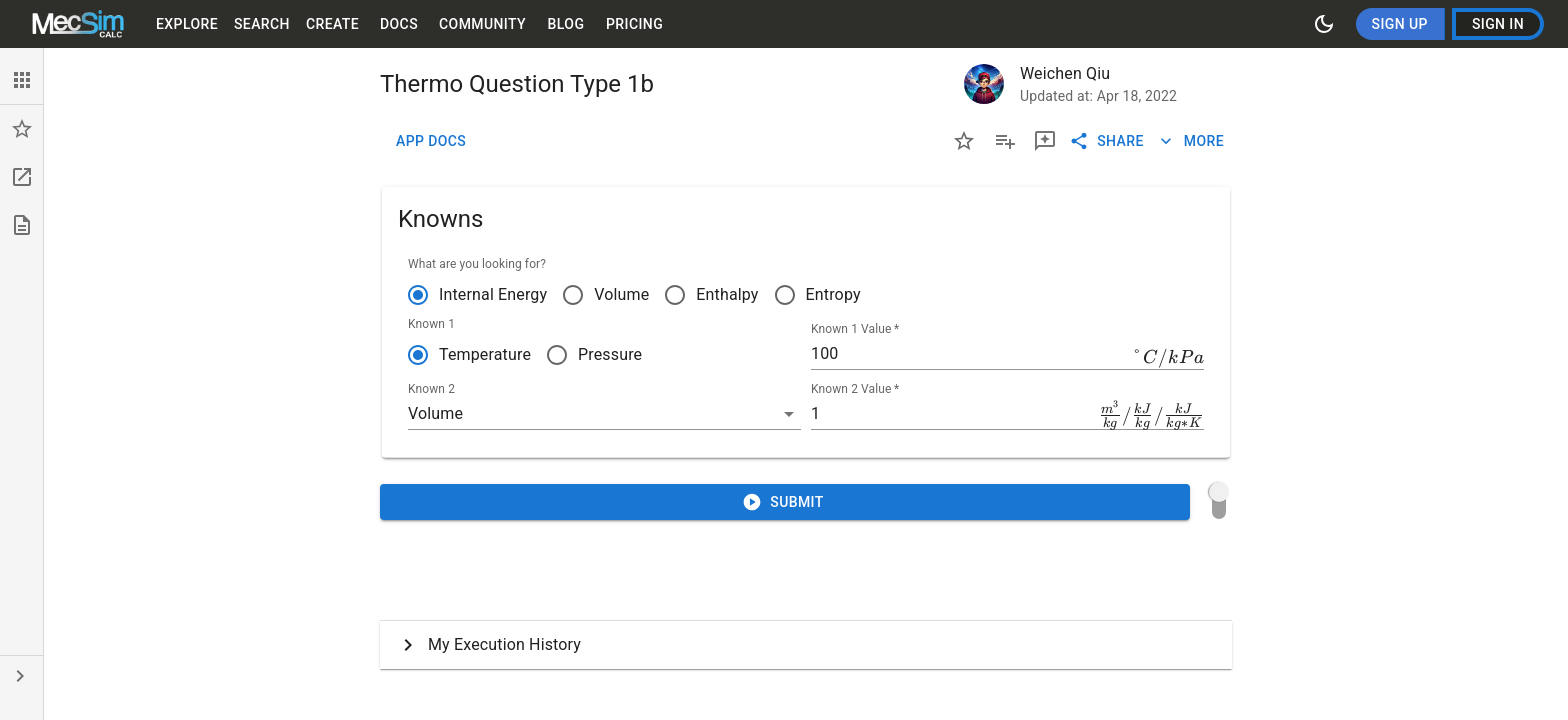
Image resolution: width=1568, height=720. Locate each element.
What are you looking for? (477, 264)
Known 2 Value (855, 389)
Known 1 (431, 324)
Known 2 (431, 389)
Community (482, 24)
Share (1108, 141)
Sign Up (1400, 24)
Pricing (634, 24)
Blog (566, 24)
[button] (21, 80)
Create (332, 24)
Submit (785, 502)
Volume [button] (435, 413)
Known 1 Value (855, 329)
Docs (399, 24)
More (1192, 141)
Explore (187, 24)
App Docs (431, 141)
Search (262, 24)
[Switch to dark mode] (1324, 24)
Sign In (1498, 24)
